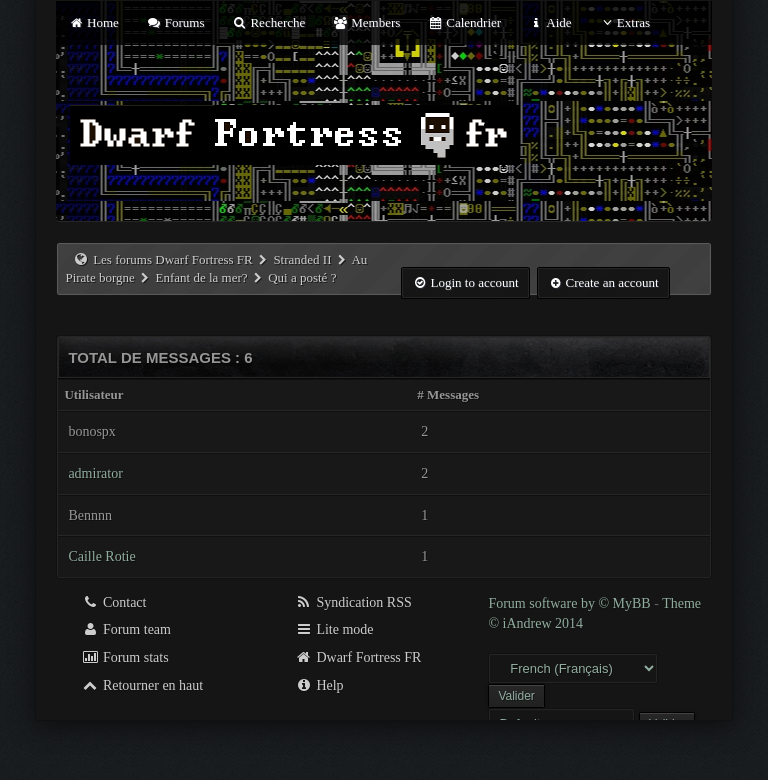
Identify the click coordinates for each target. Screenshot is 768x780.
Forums (175, 22)
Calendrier (465, 22)
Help (319, 685)
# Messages (448, 394)
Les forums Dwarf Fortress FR (173, 259)
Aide (549, 22)
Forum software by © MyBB (571, 603)
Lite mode (334, 629)
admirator (95, 473)
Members (367, 22)
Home (93, 22)
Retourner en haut (142, 685)
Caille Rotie (101, 556)
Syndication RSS (353, 602)
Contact (113, 602)
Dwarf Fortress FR (358, 657)
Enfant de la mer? (201, 277)
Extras (624, 22)
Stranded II (302, 259)
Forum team (126, 629)
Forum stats (124, 657)
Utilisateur (93, 394)
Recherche (269, 22)
